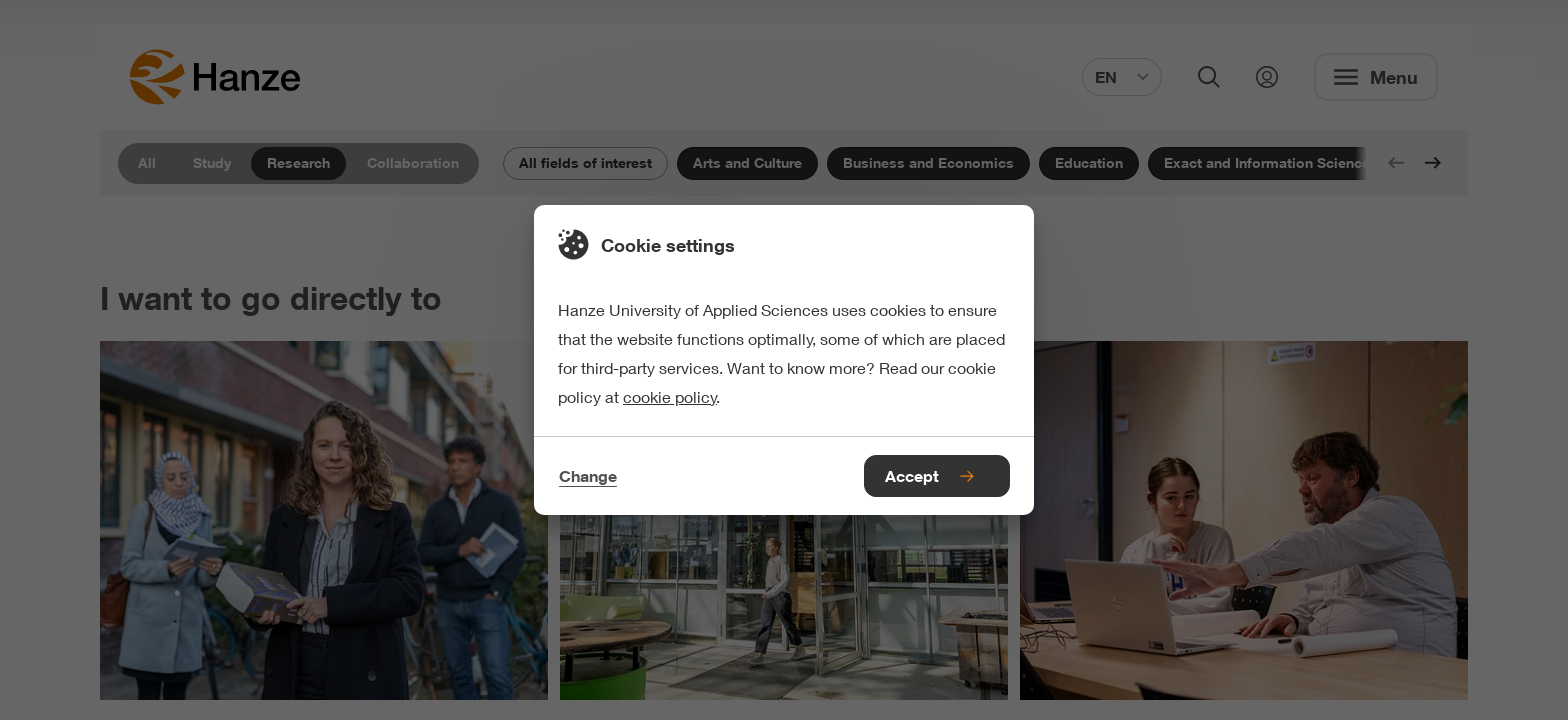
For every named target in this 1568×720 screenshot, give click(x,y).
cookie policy (670, 396)
